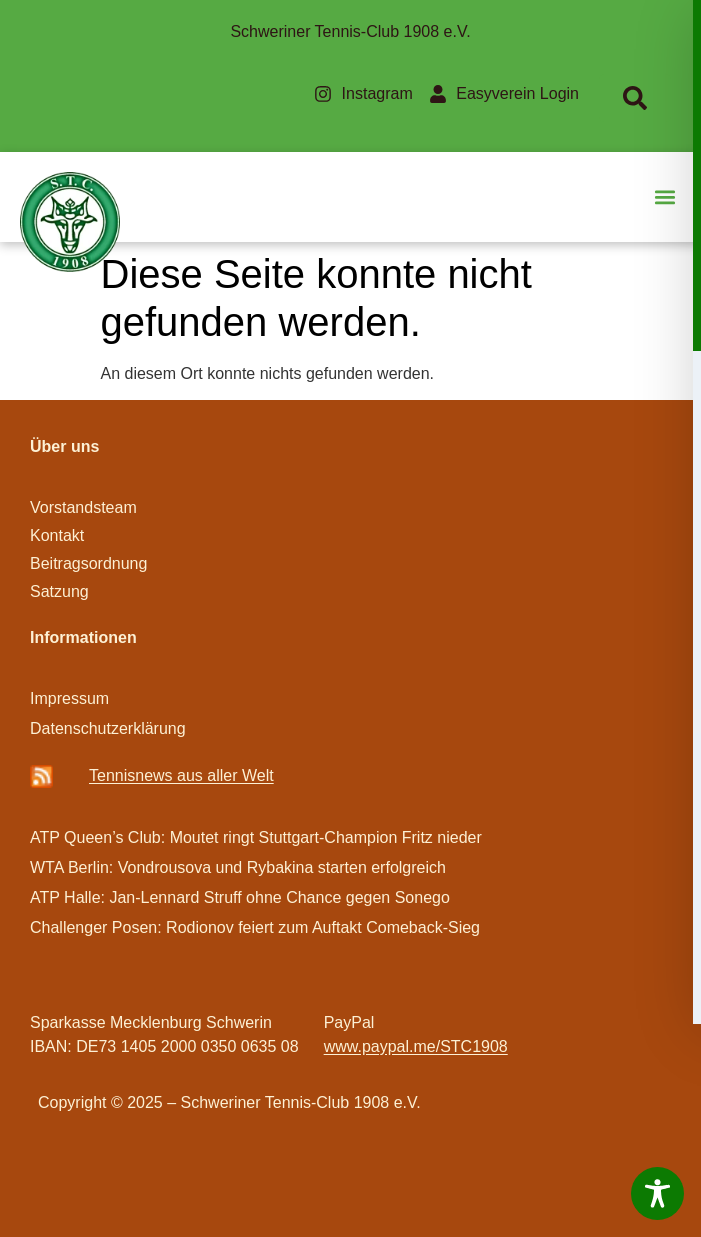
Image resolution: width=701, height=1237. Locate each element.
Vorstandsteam (83, 507)
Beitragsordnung (91, 563)
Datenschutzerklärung (108, 728)
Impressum (69, 698)
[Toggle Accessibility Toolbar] (657, 1193)
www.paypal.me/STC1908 (416, 1046)
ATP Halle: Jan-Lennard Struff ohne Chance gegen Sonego (240, 897)
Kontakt (57, 535)
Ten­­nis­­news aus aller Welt (181, 775)
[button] (664, 197)
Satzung (59, 591)
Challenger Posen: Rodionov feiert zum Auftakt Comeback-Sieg (255, 927)
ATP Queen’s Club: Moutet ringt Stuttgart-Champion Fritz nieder (256, 837)
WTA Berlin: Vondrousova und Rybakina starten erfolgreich (238, 867)
